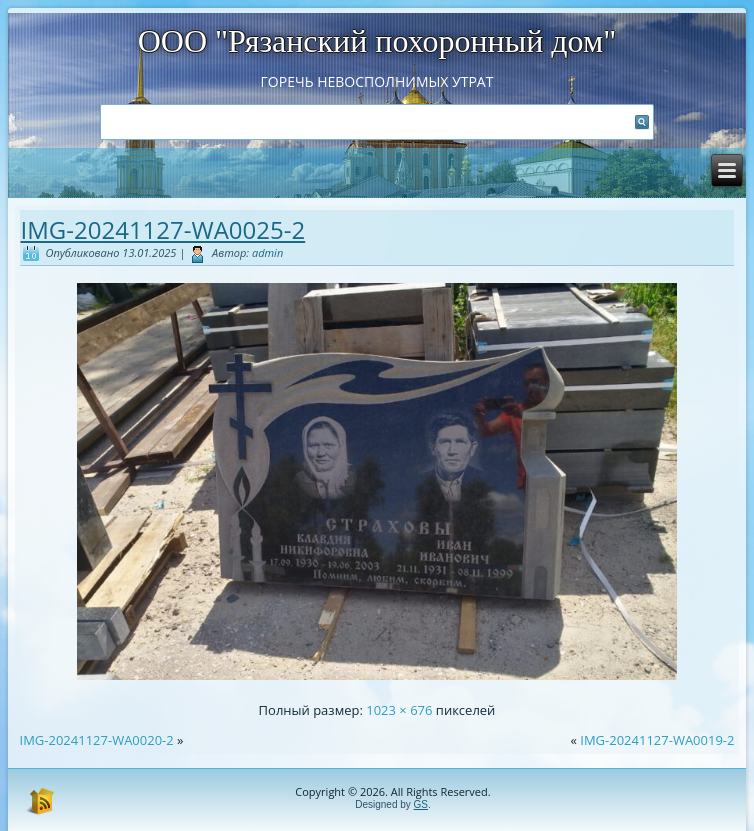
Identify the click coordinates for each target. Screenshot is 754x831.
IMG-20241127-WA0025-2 (163, 229)
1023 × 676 (399, 710)
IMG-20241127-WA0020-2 (97, 740)
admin (267, 252)
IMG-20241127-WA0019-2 (657, 740)
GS (421, 804)
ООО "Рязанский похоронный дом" (377, 41)
